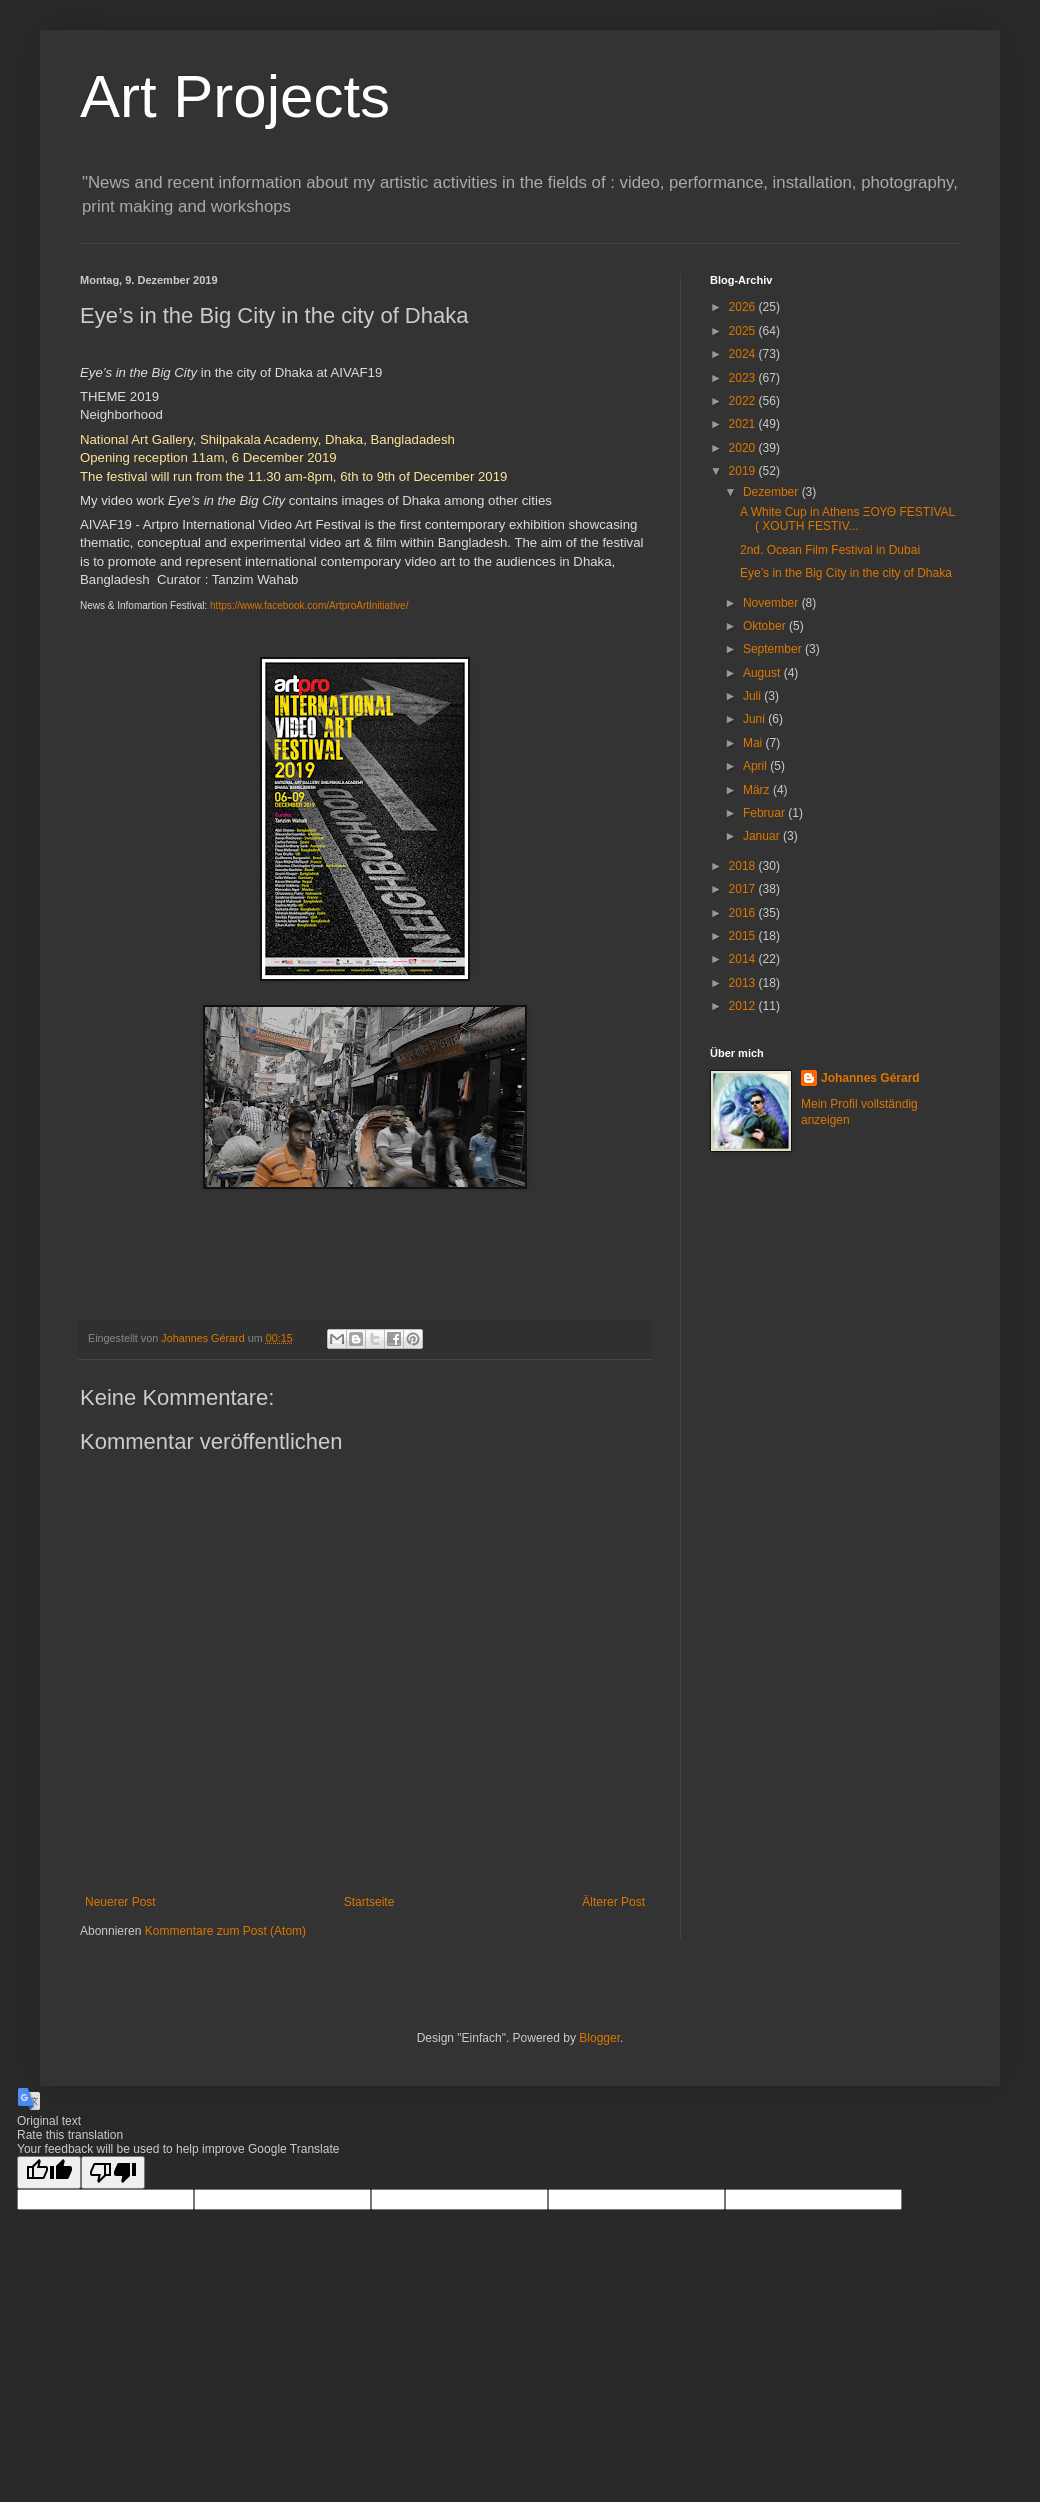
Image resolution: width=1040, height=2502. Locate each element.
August (763, 673)
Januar (763, 836)
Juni (755, 719)
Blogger (599, 2038)
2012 (744, 1006)
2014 (744, 959)
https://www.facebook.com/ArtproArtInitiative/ (309, 605)
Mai (754, 743)
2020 (744, 448)
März (758, 790)
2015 (744, 936)
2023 (744, 378)
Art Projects (235, 96)
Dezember (772, 492)
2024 (744, 354)
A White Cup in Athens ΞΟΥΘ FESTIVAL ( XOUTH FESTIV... (847, 519)
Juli (753, 696)
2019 (744, 471)
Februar (765, 813)
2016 (744, 913)
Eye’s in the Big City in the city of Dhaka (846, 573)
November (772, 603)
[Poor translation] (113, 2172)
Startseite (369, 1902)
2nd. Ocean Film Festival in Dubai (830, 550)
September (774, 649)
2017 (744, 889)
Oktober (766, 626)
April (756, 766)
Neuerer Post (120, 1902)
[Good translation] (49, 2172)
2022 (744, 401)
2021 (744, 424)
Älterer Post (613, 1902)
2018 (744, 866)
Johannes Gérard (870, 1078)
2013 (744, 983)
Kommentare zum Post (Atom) (225, 1931)
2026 (744, 307)
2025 (744, 331)
